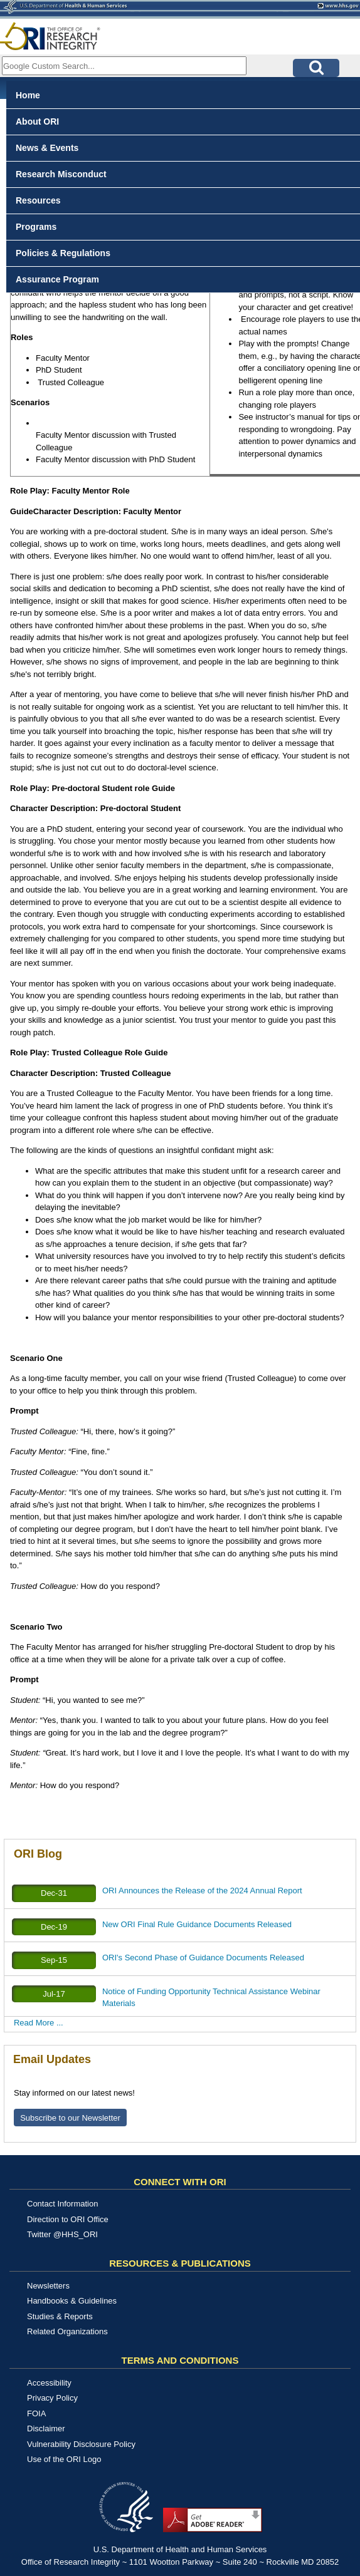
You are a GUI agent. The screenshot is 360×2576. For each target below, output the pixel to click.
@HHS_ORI (75, 2234)
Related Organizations (67, 2331)
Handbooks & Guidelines (72, 2300)
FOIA (36, 2413)
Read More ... (38, 2022)
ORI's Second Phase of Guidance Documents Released (203, 1957)
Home (28, 95)
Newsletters (48, 2285)
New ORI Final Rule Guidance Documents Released (197, 1924)
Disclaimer (46, 2428)
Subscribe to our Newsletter (70, 2118)
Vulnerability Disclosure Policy (81, 2444)
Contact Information (62, 2203)
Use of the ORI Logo (64, 2459)
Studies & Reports (60, 2316)
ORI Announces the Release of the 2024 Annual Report (202, 1890)
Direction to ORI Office (68, 2219)
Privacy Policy (52, 2398)
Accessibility (49, 2382)
